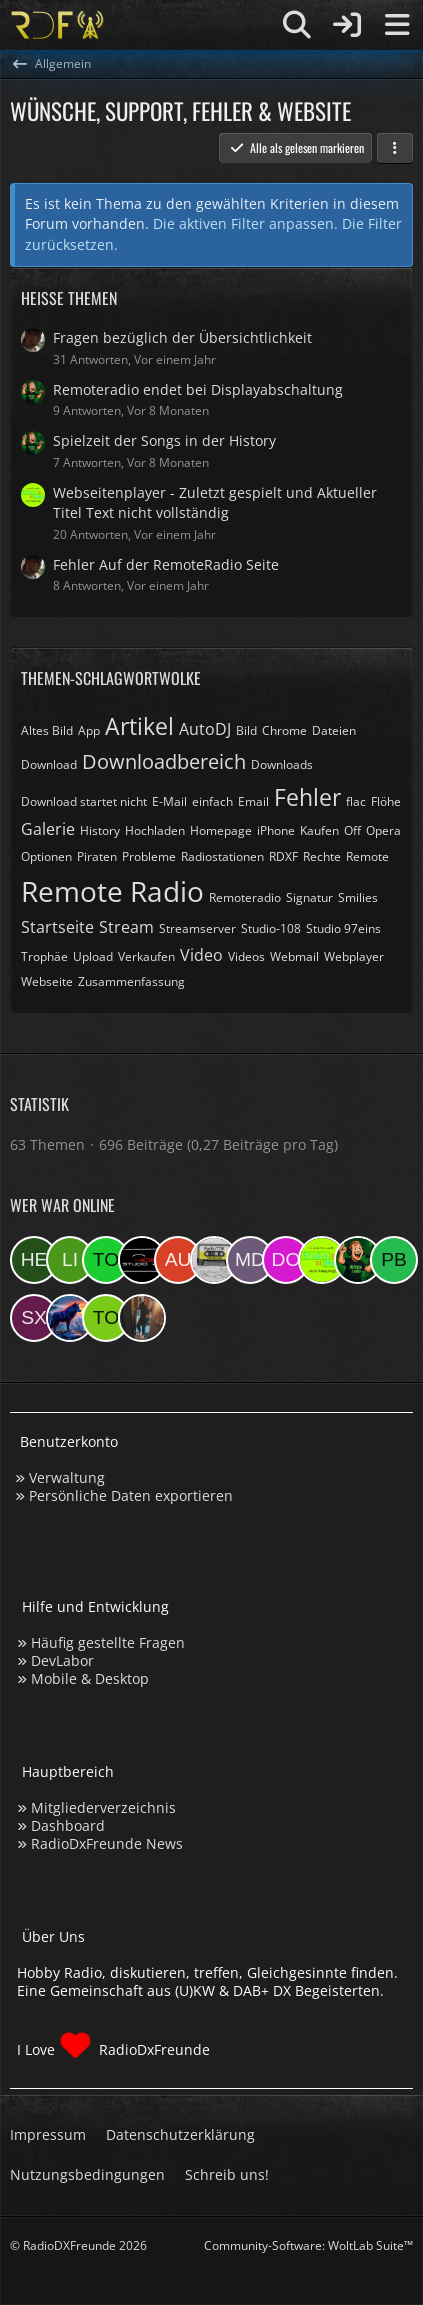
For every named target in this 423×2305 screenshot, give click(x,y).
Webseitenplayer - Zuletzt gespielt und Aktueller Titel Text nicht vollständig (215, 503)
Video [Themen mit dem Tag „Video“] (201, 955)
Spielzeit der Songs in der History (164, 440)
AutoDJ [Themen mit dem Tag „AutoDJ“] (205, 729)
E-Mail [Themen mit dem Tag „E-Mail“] (169, 801)
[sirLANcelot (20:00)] (358, 1260)
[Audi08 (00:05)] (178, 1260)
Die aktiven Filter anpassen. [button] (245, 223)
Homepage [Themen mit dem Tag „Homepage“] (221, 830)
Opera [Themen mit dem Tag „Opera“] (383, 830)
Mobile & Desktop (90, 1678)
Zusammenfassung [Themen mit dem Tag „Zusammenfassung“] (131, 981)
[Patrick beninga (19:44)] (394, 1260)
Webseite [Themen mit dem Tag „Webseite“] (47, 981)
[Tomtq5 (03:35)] (106, 1260)
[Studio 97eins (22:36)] (322, 1260)
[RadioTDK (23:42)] (214, 1260)
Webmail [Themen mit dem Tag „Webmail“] (294, 956)
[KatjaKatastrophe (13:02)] (142, 1318)
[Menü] (397, 25)
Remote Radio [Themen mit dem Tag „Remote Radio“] (112, 891)
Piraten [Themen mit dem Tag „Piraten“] (97, 856)
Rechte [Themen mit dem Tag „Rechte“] (322, 856)
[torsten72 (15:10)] (106, 1318)
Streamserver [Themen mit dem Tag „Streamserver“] (197, 928)
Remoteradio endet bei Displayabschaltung (198, 389)
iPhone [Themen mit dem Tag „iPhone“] (276, 830)
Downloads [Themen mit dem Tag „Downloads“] (282, 764)
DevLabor (62, 1660)
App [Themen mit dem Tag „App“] (89, 730)
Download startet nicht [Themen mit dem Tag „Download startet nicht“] (84, 801)
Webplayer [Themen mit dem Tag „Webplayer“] (354, 956)
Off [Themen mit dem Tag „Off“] (352, 830)
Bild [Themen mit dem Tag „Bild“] (246, 730)
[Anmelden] (347, 25)
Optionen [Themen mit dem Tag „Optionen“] (46, 856)
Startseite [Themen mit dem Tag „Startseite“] (57, 927)
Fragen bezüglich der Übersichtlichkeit (182, 337)
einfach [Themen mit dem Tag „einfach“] (212, 801)
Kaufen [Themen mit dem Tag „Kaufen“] (319, 830)
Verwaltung (67, 1477)
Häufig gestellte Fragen (108, 1642)
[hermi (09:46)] (34, 1260)
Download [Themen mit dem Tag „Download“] (49, 764)
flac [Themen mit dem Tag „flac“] (356, 801)
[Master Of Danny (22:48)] (250, 1260)
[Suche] (297, 25)
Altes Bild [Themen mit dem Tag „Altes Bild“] (47, 730)
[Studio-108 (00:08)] (142, 1260)
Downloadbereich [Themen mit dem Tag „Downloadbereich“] (164, 761)
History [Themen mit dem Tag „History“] (100, 830)
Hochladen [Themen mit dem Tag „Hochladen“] (155, 830)
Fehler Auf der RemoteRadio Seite (166, 564)
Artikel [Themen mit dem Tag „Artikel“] (139, 726)
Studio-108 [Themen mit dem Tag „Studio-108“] (271, 928)
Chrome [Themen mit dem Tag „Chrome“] (284, 730)
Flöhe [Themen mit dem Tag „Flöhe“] (386, 801)
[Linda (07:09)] (70, 1260)
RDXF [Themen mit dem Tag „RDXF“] (283, 856)
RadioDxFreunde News (107, 1843)
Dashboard (68, 1825)
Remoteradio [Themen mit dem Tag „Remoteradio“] (245, 897)
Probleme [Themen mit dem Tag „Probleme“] (149, 856)
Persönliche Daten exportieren (131, 1495)
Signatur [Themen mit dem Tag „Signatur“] (309, 897)
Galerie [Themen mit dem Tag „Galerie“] (48, 829)
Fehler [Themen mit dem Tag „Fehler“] (307, 797)
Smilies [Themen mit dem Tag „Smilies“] (358, 897)
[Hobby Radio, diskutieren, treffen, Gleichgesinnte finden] (57, 25)
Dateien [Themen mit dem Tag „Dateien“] (334, 730)
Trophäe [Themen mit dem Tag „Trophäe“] (44, 956)
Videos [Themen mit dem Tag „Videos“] (246, 956)
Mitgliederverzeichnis (103, 1807)
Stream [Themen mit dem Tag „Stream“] (126, 927)
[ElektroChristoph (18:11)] (70, 1318)
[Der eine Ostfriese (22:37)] (286, 1260)
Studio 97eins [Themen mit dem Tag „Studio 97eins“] (343, 928)
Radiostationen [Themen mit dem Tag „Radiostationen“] (222, 856)
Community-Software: (308, 2245)
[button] (395, 148)
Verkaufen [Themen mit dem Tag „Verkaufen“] (146, 956)
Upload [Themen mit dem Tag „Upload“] (93, 956)
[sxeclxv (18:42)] (34, 1318)
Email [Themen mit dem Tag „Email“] (253, 801)
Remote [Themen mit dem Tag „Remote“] (367, 856)
